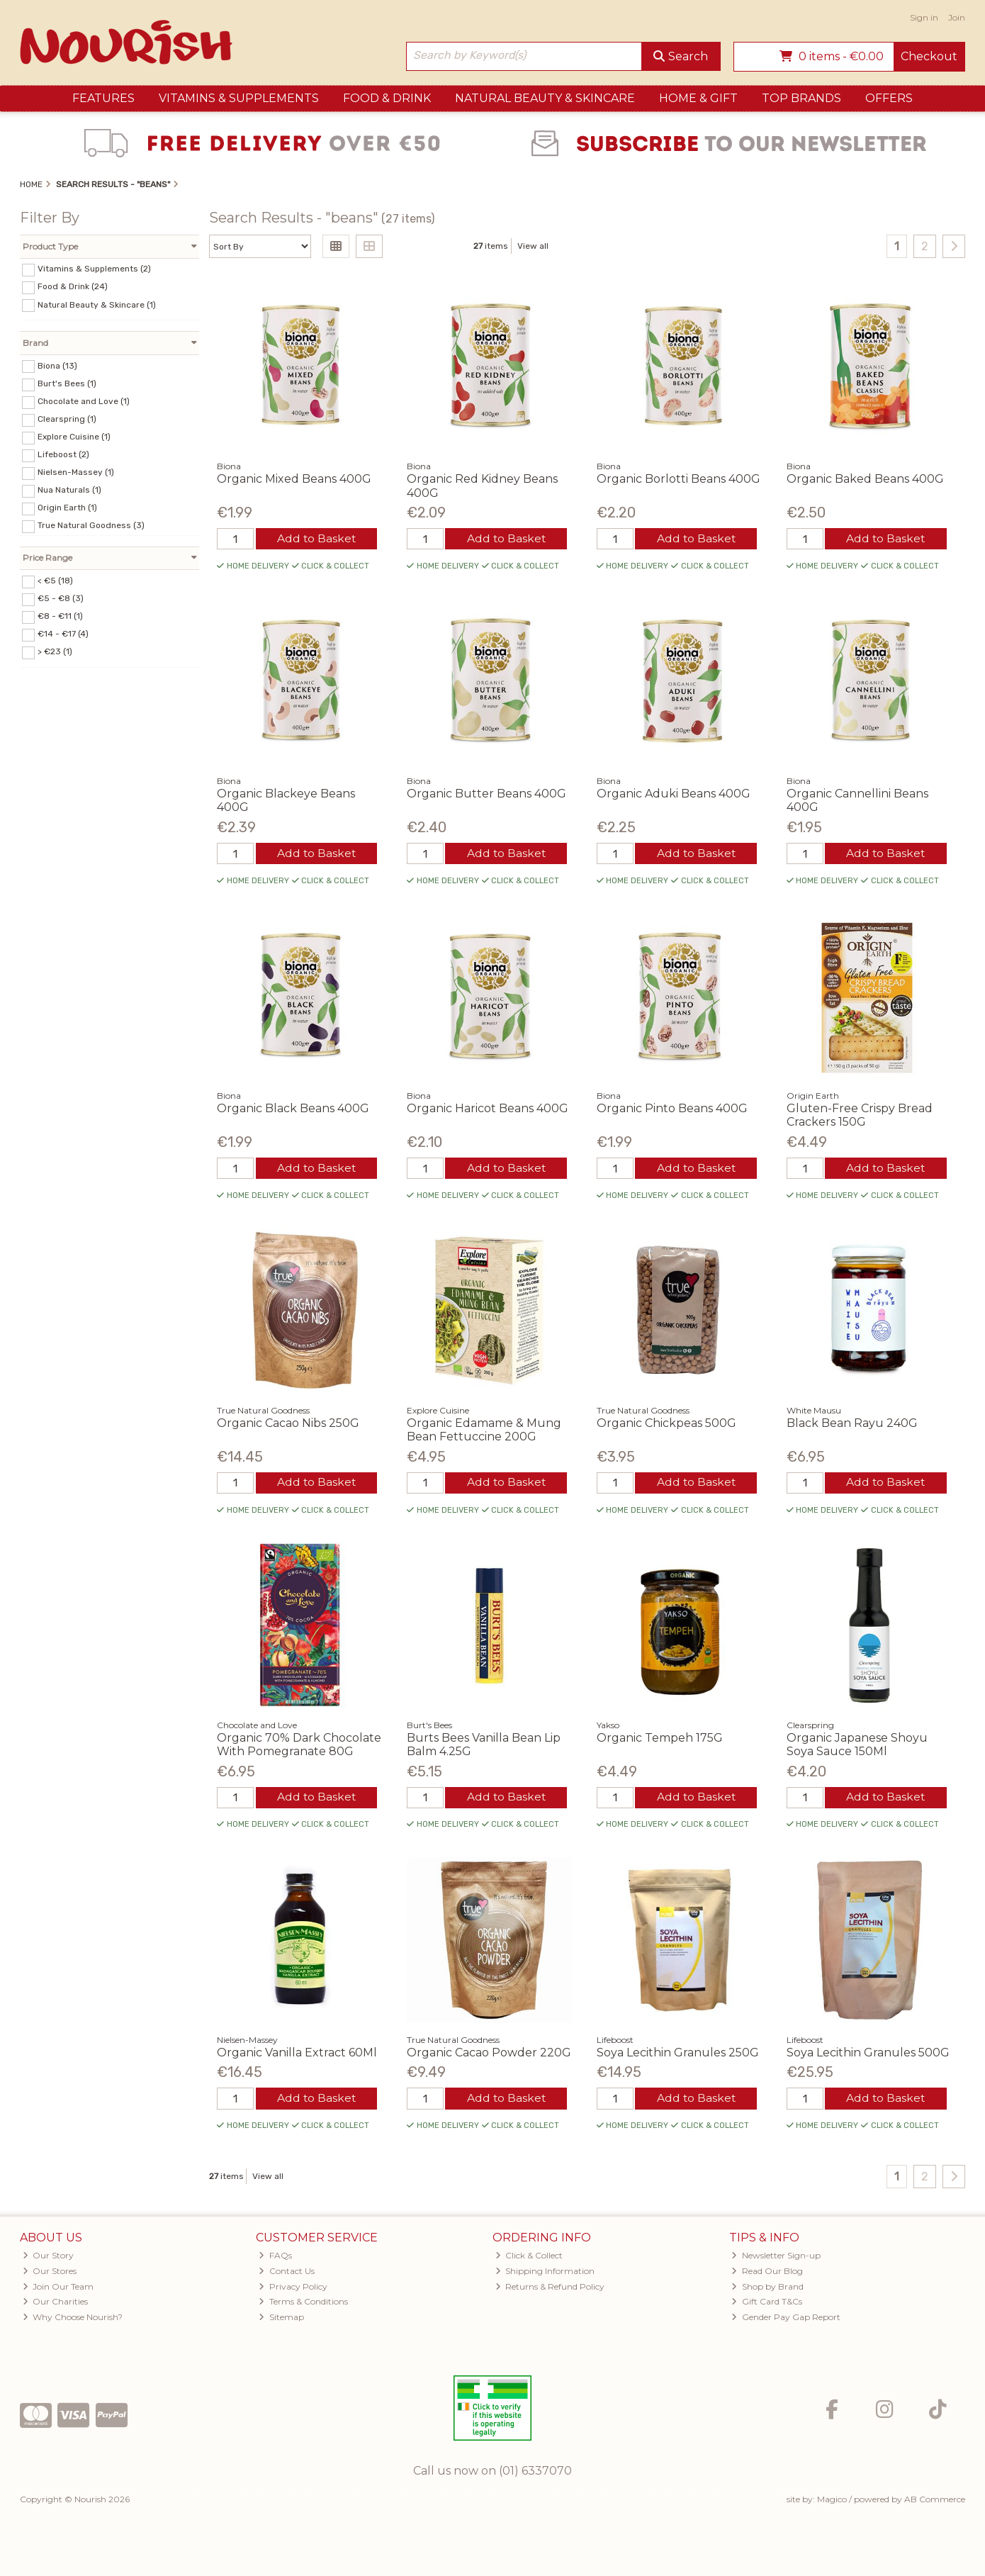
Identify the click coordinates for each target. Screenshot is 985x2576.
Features (103, 98)
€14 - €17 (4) (63, 634)
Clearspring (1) (67, 419)
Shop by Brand (767, 2290)
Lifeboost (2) (63, 454)
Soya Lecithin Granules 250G (678, 2055)
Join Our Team (58, 2290)
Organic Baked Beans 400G (865, 479)
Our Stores (50, 2274)
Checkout (929, 56)
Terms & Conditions (303, 2305)
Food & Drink (387, 98)
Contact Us (287, 2274)
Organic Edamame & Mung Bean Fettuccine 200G (484, 1431)
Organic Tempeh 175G (660, 1740)
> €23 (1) (55, 651)
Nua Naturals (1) (69, 490)
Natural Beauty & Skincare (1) (97, 304)
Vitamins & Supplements (239, 98)
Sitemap (281, 2320)
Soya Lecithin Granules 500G (868, 2055)
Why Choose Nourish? (73, 2320)
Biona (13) (57, 365)
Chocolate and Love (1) (84, 401)
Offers (889, 98)
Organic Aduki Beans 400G (673, 794)
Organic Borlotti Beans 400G (678, 479)
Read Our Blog (767, 2274)
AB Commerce (934, 2502)
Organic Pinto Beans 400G (672, 1109)
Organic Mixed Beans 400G (294, 479)
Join (956, 17)
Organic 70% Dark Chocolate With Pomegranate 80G (299, 1747)
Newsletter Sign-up (776, 2258)
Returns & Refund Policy (550, 2290)
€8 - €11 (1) (60, 616)
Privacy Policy (293, 2290)
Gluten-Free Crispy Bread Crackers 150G (860, 1116)
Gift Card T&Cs (766, 2305)
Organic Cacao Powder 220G (489, 2055)
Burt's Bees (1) (67, 383)
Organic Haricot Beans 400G (487, 1109)
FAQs (275, 2258)
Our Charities (56, 2305)
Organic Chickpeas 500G (666, 1425)
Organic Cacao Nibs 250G (288, 1425)
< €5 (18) (55, 581)
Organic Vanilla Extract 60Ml (297, 2055)
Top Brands (801, 98)
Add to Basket (316, 539)
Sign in (924, 17)
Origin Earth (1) (67, 508)
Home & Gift (698, 98)
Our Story (48, 2258)
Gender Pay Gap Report (785, 2320)
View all (532, 246)
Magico (832, 2502)
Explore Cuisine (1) (74, 437)
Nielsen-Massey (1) (76, 472)
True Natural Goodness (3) (91, 525)
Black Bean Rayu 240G (852, 1425)
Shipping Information (545, 2274)
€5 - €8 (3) (61, 598)
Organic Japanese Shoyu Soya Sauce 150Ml (857, 1747)
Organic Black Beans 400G (293, 1109)
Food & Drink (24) (73, 286)
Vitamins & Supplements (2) (94, 269)
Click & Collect (529, 2258)
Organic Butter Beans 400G (486, 794)
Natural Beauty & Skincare (545, 98)
